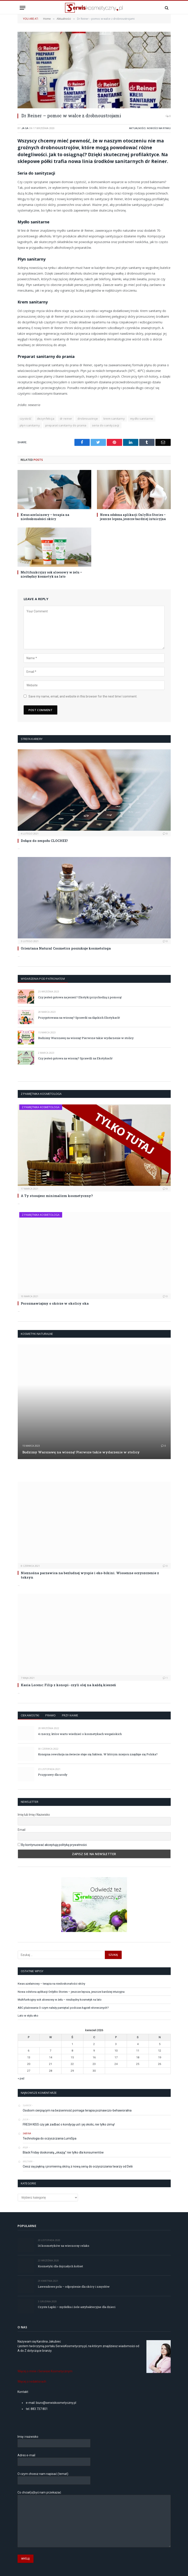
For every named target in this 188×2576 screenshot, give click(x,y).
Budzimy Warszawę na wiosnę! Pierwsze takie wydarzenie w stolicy (86, 1038)
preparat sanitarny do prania (65, 425)
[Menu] (22, 8)
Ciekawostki (30, 1715)
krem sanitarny (114, 419)
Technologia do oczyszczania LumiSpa (49, 2138)
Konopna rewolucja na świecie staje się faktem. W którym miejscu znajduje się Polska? (98, 1754)
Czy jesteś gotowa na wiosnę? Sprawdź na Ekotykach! (75, 1058)
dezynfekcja (45, 419)
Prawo (50, 1715)
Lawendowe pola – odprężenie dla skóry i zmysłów (74, 2287)
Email (21, 1829)
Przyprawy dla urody (52, 1775)
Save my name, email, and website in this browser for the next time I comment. (82, 696)
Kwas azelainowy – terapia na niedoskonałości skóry (45, 517)
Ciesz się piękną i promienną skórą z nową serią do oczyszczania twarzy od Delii (78, 2166)
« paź (21, 2078)
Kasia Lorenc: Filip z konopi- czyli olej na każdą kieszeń (68, 1685)
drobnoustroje (87, 419)
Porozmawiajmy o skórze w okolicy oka (55, 1303)
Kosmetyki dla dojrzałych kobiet (60, 2266)
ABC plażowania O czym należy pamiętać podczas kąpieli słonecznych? (63, 2007)
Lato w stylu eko (28, 2015)
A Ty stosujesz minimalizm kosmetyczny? (57, 1195)
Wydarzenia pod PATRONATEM (43, 979)
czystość (26, 419)
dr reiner (66, 419)
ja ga (24, 128)
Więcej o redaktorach (32, 2381)
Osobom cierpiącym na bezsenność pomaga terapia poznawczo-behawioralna (77, 2110)
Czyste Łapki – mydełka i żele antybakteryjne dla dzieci (76, 2307)
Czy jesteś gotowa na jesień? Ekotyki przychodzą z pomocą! (80, 997)
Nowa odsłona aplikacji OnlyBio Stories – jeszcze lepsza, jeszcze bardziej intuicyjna (133, 517)
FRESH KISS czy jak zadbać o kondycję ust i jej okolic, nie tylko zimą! (69, 2124)
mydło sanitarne (141, 419)
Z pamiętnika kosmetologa (41, 1107)
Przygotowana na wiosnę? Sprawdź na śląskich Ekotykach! (79, 1018)
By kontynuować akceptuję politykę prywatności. (54, 1845)
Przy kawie (70, 1715)
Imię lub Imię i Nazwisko (34, 1814)
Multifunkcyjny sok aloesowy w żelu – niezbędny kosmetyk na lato (51, 574)
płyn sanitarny (30, 425)
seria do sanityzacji (105, 425)
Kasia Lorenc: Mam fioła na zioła (45, 1470)
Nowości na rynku (159, 128)
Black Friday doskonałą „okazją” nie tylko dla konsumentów (63, 2152)
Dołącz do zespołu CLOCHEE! (44, 840)
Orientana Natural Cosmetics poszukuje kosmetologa (66, 948)
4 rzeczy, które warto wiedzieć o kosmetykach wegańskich (80, 1734)
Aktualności (137, 128)
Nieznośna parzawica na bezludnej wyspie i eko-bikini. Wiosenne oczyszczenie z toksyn (90, 1575)
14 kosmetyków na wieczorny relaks (63, 2246)
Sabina (27, 2133)
